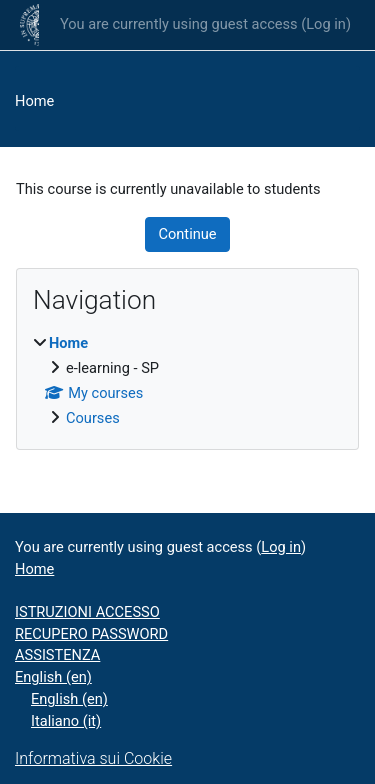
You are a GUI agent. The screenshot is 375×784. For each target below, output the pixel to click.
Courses (93, 418)
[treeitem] (187, 381)
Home (34, 101)
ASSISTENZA (57, 655)
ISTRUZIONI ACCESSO (87, 612)
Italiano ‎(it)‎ (66, 721)
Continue (187, 234)
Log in (326, 24)
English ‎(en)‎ (53, 677)
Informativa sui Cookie (93, 758)
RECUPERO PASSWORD (91, 634)
